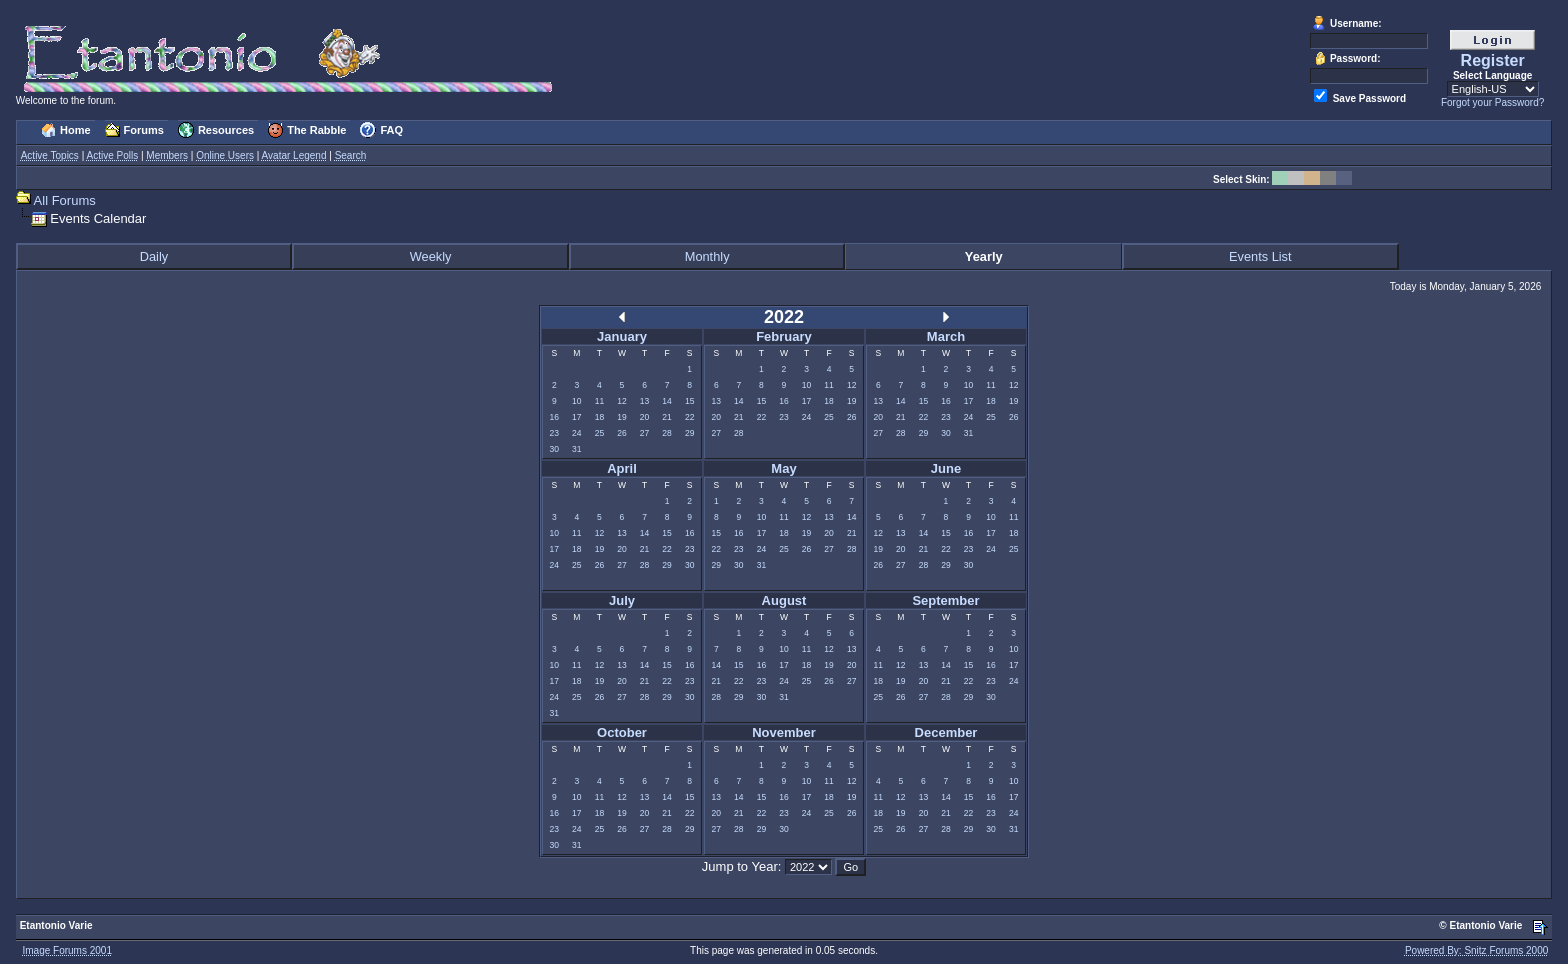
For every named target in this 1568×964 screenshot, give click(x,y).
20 (644, 417)
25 (599, 433)
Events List (1260, 256)
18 (599, 417)
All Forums (65, 200)
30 (554, 449)
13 (644, 401)
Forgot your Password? (1492, 102)
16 (554, 417)
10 (576, 401)
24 (576, 433)
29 (689, 433)
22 (689, 417)
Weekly (431, 256)
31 (576, 449)
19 (621, 417)
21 (666, 417)
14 (666, 401)
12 (621, 401)
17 (576, 417)
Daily (154, 256)
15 (689, 401)
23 (554, 433)
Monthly (707, 256)
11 (599, 401)
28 (666, 433)
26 (621, 433)
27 (644, 433)
